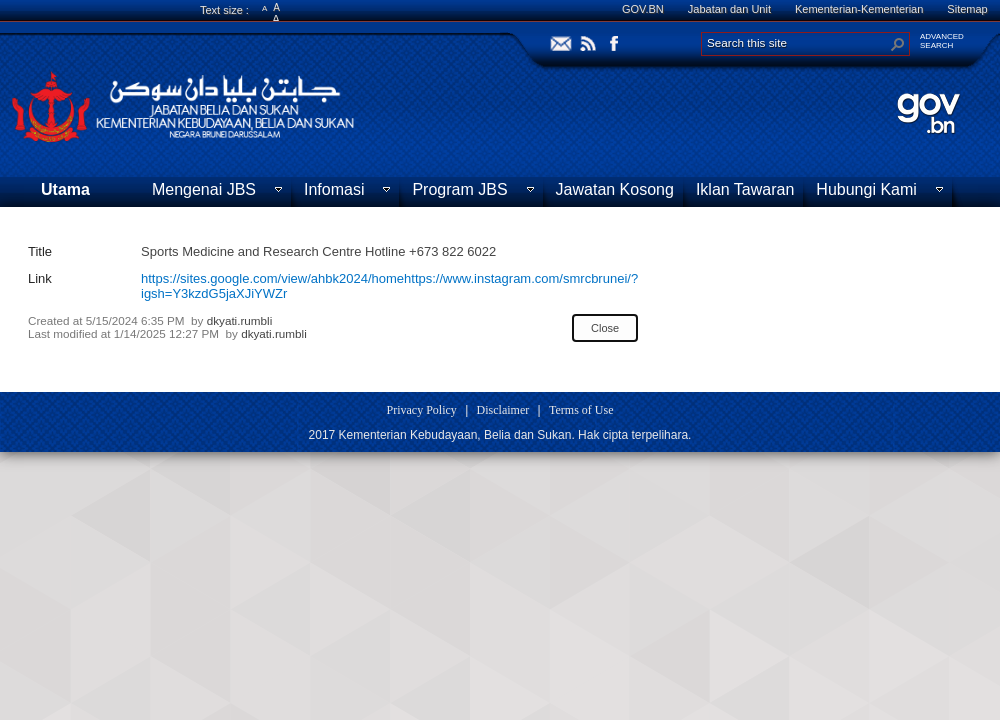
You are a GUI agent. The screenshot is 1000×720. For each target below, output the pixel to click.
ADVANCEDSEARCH (942, 41)
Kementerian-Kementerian (859, 9)
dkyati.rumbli (240, 320)
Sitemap (967, 9)
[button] (898, 44)
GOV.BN (643, 9)
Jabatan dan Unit (729, 9)
